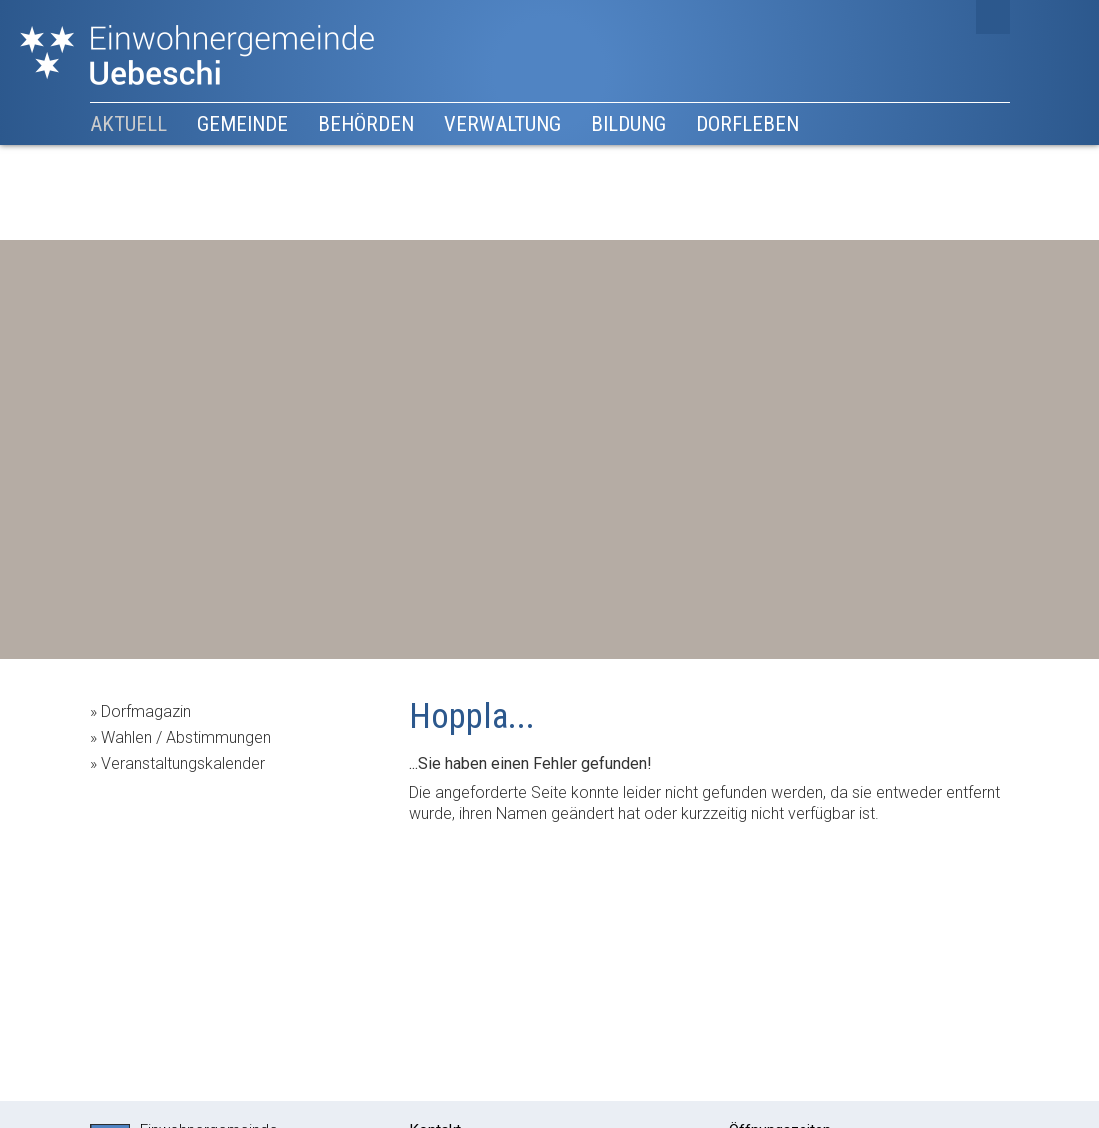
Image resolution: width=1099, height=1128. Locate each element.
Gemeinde (242, 124)
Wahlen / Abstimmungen (186, 737)
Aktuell (128, 124)
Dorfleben (747, 124)
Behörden (366, 124)
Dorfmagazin (146, 711)
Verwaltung (502, 124)
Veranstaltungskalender (183, 763)
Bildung (628, 124)
